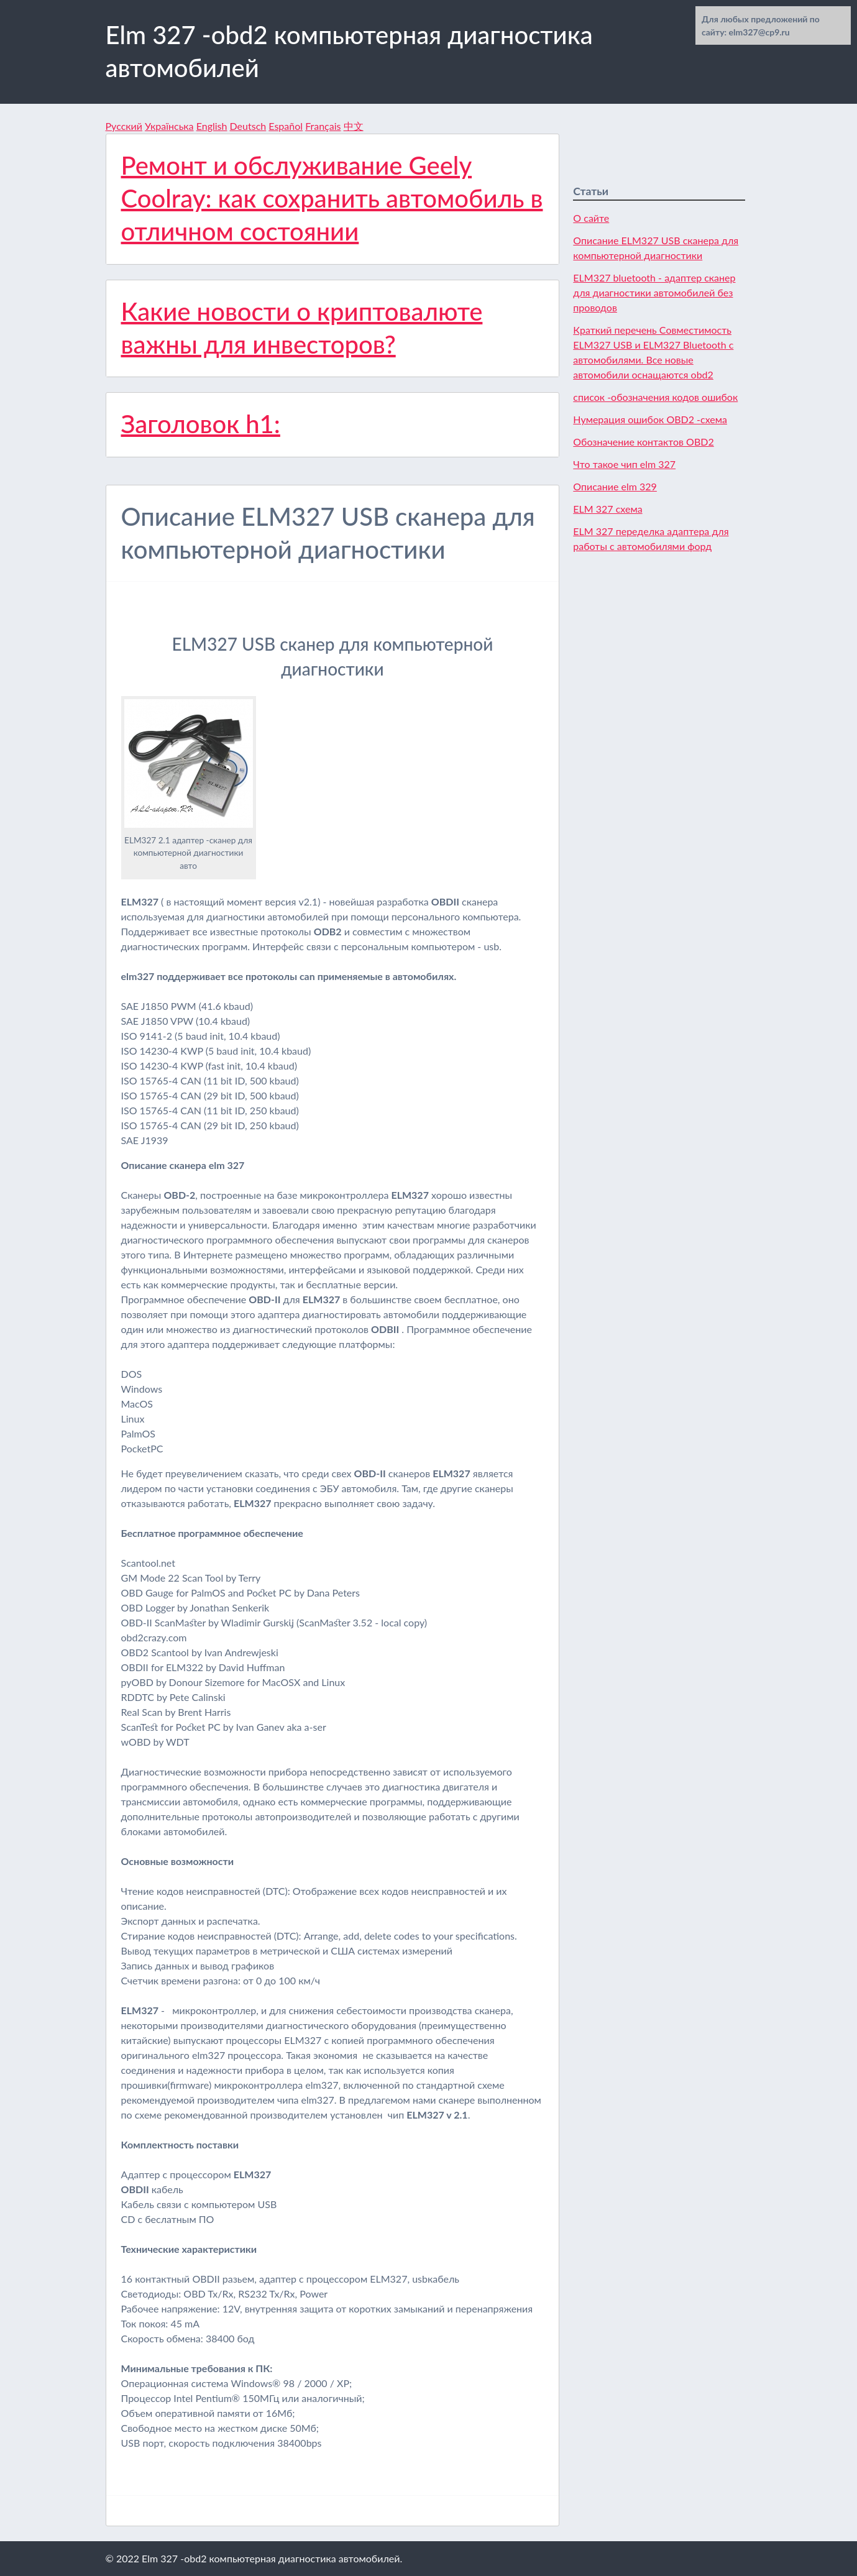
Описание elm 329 (615, 486)
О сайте (591, 218)
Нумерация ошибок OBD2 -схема (650, 419)
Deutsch (248, 126)
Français (323, 126)
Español (285, 126)
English (211, 126)
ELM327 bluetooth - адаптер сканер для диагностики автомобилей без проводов (654, 292)
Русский (124, 126)
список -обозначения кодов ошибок (655, 397)
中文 (354, 126)
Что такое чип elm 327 (624, 464)
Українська (169, 126)
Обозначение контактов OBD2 (643, 441)
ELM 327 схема (607, 509)
